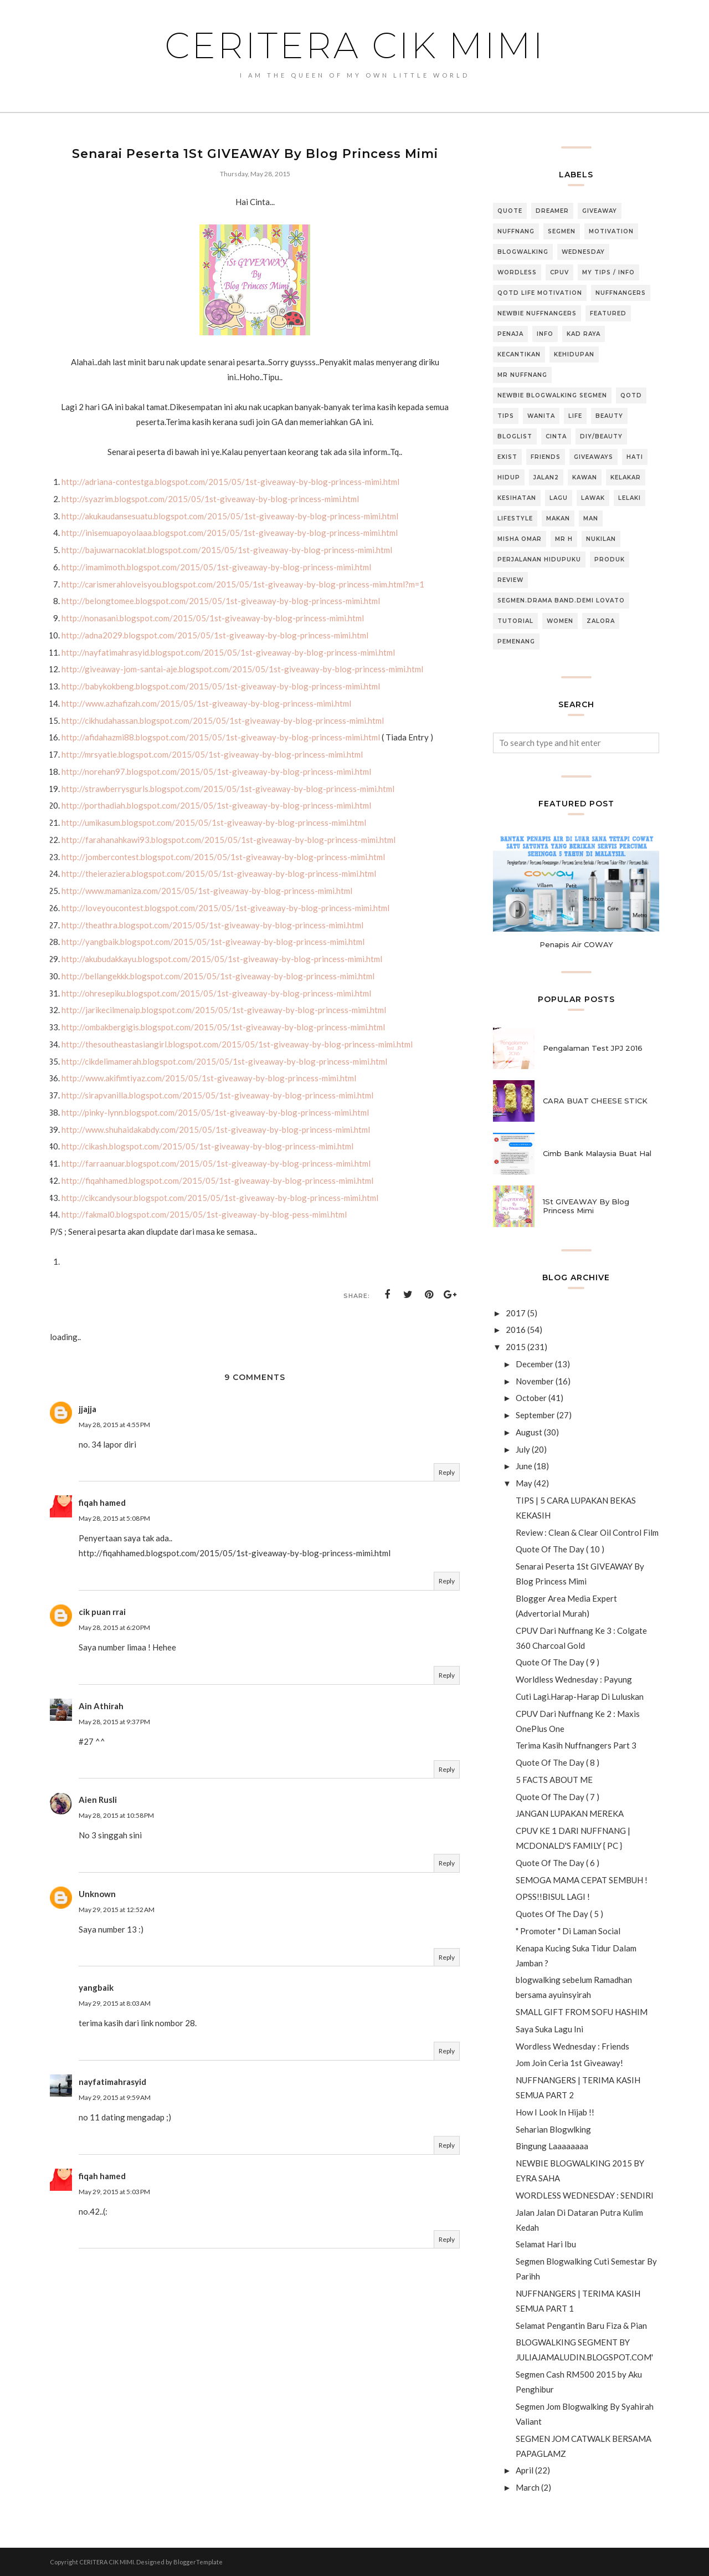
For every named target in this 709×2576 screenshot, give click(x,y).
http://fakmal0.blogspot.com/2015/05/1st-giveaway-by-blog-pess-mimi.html (204, 1214)
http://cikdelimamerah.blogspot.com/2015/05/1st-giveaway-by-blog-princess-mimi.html (224, 1061)
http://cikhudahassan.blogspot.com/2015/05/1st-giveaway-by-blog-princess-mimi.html (222, 720)
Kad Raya (583, 334)
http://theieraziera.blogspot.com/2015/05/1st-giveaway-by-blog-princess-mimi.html (218, 873)
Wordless (517, 272)
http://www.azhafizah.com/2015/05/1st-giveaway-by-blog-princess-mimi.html (206, 703)
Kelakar (625, 477)
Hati (634, 457)
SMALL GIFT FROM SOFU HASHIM (582, 2012)
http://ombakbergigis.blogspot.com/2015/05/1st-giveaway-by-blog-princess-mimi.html (223, 1027)
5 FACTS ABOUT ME (554, 1780)
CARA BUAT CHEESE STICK (595, 1100)
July (523, 1449)
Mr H (564, 539)
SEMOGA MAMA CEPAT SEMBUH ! (582, 1880)
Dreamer (552, 210)
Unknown (97, 1894)
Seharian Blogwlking (553, 2129)
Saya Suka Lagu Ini (549, 2029)
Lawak (593, 498)
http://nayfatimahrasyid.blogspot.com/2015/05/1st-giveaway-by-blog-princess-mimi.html (228, 652)
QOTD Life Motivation (539, 293)
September (535, 1415)
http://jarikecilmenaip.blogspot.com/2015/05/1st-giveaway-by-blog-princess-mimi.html (223, 1010)
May (524, 1483)
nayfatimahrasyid (112, 2082)
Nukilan (601, 539)
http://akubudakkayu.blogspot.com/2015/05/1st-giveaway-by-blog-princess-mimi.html (221, 959)
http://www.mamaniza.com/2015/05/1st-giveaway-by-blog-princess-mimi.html (206, 891)
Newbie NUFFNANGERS (537, 313)
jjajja (87, 1409)
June (524, 1466)
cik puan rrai (102, 1612)
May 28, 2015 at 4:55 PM (114, 1424)
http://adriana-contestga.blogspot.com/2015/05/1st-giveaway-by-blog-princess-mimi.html (230, 482)
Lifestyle (515, 518)
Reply (447, 1472)
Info (545, 334)
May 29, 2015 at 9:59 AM (115, 2097)
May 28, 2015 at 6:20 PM (114, 1627)
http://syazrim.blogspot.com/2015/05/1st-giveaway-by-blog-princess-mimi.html (210, 499)
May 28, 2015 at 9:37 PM (114, 1722)
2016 (516, 1330)
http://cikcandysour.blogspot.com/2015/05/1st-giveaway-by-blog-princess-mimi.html (219, 1198)
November (535, 1381)
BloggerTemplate (198, 2561)
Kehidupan (574, 354)
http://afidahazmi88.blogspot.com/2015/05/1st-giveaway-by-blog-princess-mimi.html (220, 737)
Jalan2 (546, 477)
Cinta (556, 436)
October (531, 1398)
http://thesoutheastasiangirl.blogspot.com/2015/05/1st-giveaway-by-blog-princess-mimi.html (237, 1044)
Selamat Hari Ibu (546, 2244)
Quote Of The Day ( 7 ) (557, 1797)
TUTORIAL (515, 621)
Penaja (510, 334)
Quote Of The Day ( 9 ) (557, 1662)
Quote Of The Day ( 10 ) (560, 1549)
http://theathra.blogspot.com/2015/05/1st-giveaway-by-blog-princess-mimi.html (212, 925)
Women (560, 621)
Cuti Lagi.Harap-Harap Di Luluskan (580, 1696)
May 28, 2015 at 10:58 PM (116, 1815)
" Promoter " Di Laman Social (568, 1931)
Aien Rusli (98, 1800)
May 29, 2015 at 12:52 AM (117, 1909)
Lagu (558, 498)
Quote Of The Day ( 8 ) (557, 1762)
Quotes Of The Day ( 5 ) (559, 1914)
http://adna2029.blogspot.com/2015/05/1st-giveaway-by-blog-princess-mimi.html (214, 635)
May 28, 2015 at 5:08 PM (114, 1518)
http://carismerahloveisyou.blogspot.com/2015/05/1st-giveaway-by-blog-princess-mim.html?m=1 (242, 584)
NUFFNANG (516, 231)
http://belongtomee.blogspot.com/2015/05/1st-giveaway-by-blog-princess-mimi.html (220, 601)
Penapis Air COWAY (576, 944)
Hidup (508, 477)
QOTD (631, 395)
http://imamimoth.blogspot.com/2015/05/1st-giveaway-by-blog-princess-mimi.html (216, 567)
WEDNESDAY (583, 251)
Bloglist (514, 436)
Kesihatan (516, 498)
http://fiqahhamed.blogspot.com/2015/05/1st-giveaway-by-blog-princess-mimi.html (217, 1180)
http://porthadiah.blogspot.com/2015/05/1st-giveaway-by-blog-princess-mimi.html (216, 805)
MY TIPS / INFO (608, 272)
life (575, 416)
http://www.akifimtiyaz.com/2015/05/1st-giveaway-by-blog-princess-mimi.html (208, 1078)
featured (608, 313)
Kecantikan (519, 354)
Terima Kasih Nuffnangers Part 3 (576, 1745)
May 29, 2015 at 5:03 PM (114, 2191)
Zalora (601, 621)
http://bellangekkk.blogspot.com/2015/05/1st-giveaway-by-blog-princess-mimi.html (217, 976)
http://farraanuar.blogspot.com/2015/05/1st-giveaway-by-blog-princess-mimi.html (216, 1163)
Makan (558, 518)
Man (590, 518)
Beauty (609, 416)
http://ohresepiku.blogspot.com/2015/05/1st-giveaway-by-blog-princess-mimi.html (216, 993)
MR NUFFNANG (522, 375)
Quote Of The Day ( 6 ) (557, 1863)
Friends (546, 457)
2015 (516, 1347)
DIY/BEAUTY (601, 436)
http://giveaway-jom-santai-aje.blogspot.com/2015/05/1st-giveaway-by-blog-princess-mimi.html (242, 669)
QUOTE (509, 210)
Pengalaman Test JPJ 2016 (593, 1048)
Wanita (541, 416)
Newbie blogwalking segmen (552, 395)
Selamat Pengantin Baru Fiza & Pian (581, 2325)
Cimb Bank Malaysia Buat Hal (597, 1153)
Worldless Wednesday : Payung (574, 1679)
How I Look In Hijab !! (555, 2112)
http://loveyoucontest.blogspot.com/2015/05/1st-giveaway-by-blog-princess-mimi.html (225, 908)
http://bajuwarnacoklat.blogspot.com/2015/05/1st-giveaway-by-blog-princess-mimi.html (226, 550)
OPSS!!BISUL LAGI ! (553, 1897)
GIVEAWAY (599, 210)
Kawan (584, 477)
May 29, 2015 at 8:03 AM (115, 2003)
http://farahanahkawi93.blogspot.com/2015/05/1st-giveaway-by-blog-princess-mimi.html (228, 840)
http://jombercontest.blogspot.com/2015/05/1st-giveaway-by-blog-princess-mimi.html (223, 857)
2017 (516, 1313)
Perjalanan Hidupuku (539, 559)
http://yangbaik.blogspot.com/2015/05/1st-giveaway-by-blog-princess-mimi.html (212, 942)
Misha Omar (519, 539)
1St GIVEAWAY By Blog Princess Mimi (586, 1206)
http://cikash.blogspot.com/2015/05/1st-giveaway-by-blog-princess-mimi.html (207, 1146)
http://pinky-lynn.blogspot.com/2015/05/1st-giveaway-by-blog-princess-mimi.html (215, 1112)
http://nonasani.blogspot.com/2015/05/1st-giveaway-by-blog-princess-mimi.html (212, 618)
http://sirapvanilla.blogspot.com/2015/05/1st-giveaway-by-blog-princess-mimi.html (217, 1095)
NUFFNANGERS (620, 293)
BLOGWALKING (522, 251)
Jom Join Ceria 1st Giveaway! (569, 2063)
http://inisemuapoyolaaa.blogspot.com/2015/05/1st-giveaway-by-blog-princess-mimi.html (229, 533)
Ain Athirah (101, 1706)
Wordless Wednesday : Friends (572, 2046)
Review (510, 580)
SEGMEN (562, 231)
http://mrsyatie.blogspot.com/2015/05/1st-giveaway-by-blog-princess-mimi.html (212, 754)
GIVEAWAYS (593, 457)
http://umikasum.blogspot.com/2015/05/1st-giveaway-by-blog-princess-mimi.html (213, 822)
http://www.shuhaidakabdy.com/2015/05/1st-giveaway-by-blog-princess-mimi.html (215, 1129)
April (524, 2470)
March (528, 2487)
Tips (505, 416)
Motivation (611, 231)
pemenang (516, 641)
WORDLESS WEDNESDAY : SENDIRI (585, 2195)
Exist (507, 457)
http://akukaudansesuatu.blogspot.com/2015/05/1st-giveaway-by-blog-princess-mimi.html (229, 516)
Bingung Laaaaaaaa (552, 2146)
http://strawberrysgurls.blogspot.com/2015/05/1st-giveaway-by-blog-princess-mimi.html (227, 789)
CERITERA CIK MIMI (355, 45)
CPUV (559, 272)
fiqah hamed (102, 1502)
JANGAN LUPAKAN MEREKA (570, 1813)
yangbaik (96, 1987)
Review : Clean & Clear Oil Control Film (587, 1532)
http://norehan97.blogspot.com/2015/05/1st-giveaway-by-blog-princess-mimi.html (216, 771)
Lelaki (629, 498)
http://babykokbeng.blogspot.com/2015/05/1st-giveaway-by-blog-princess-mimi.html (220, 686)
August (529, 1432)
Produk (609, 559)
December (534, 1364)
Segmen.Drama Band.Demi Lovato (561, 600)
